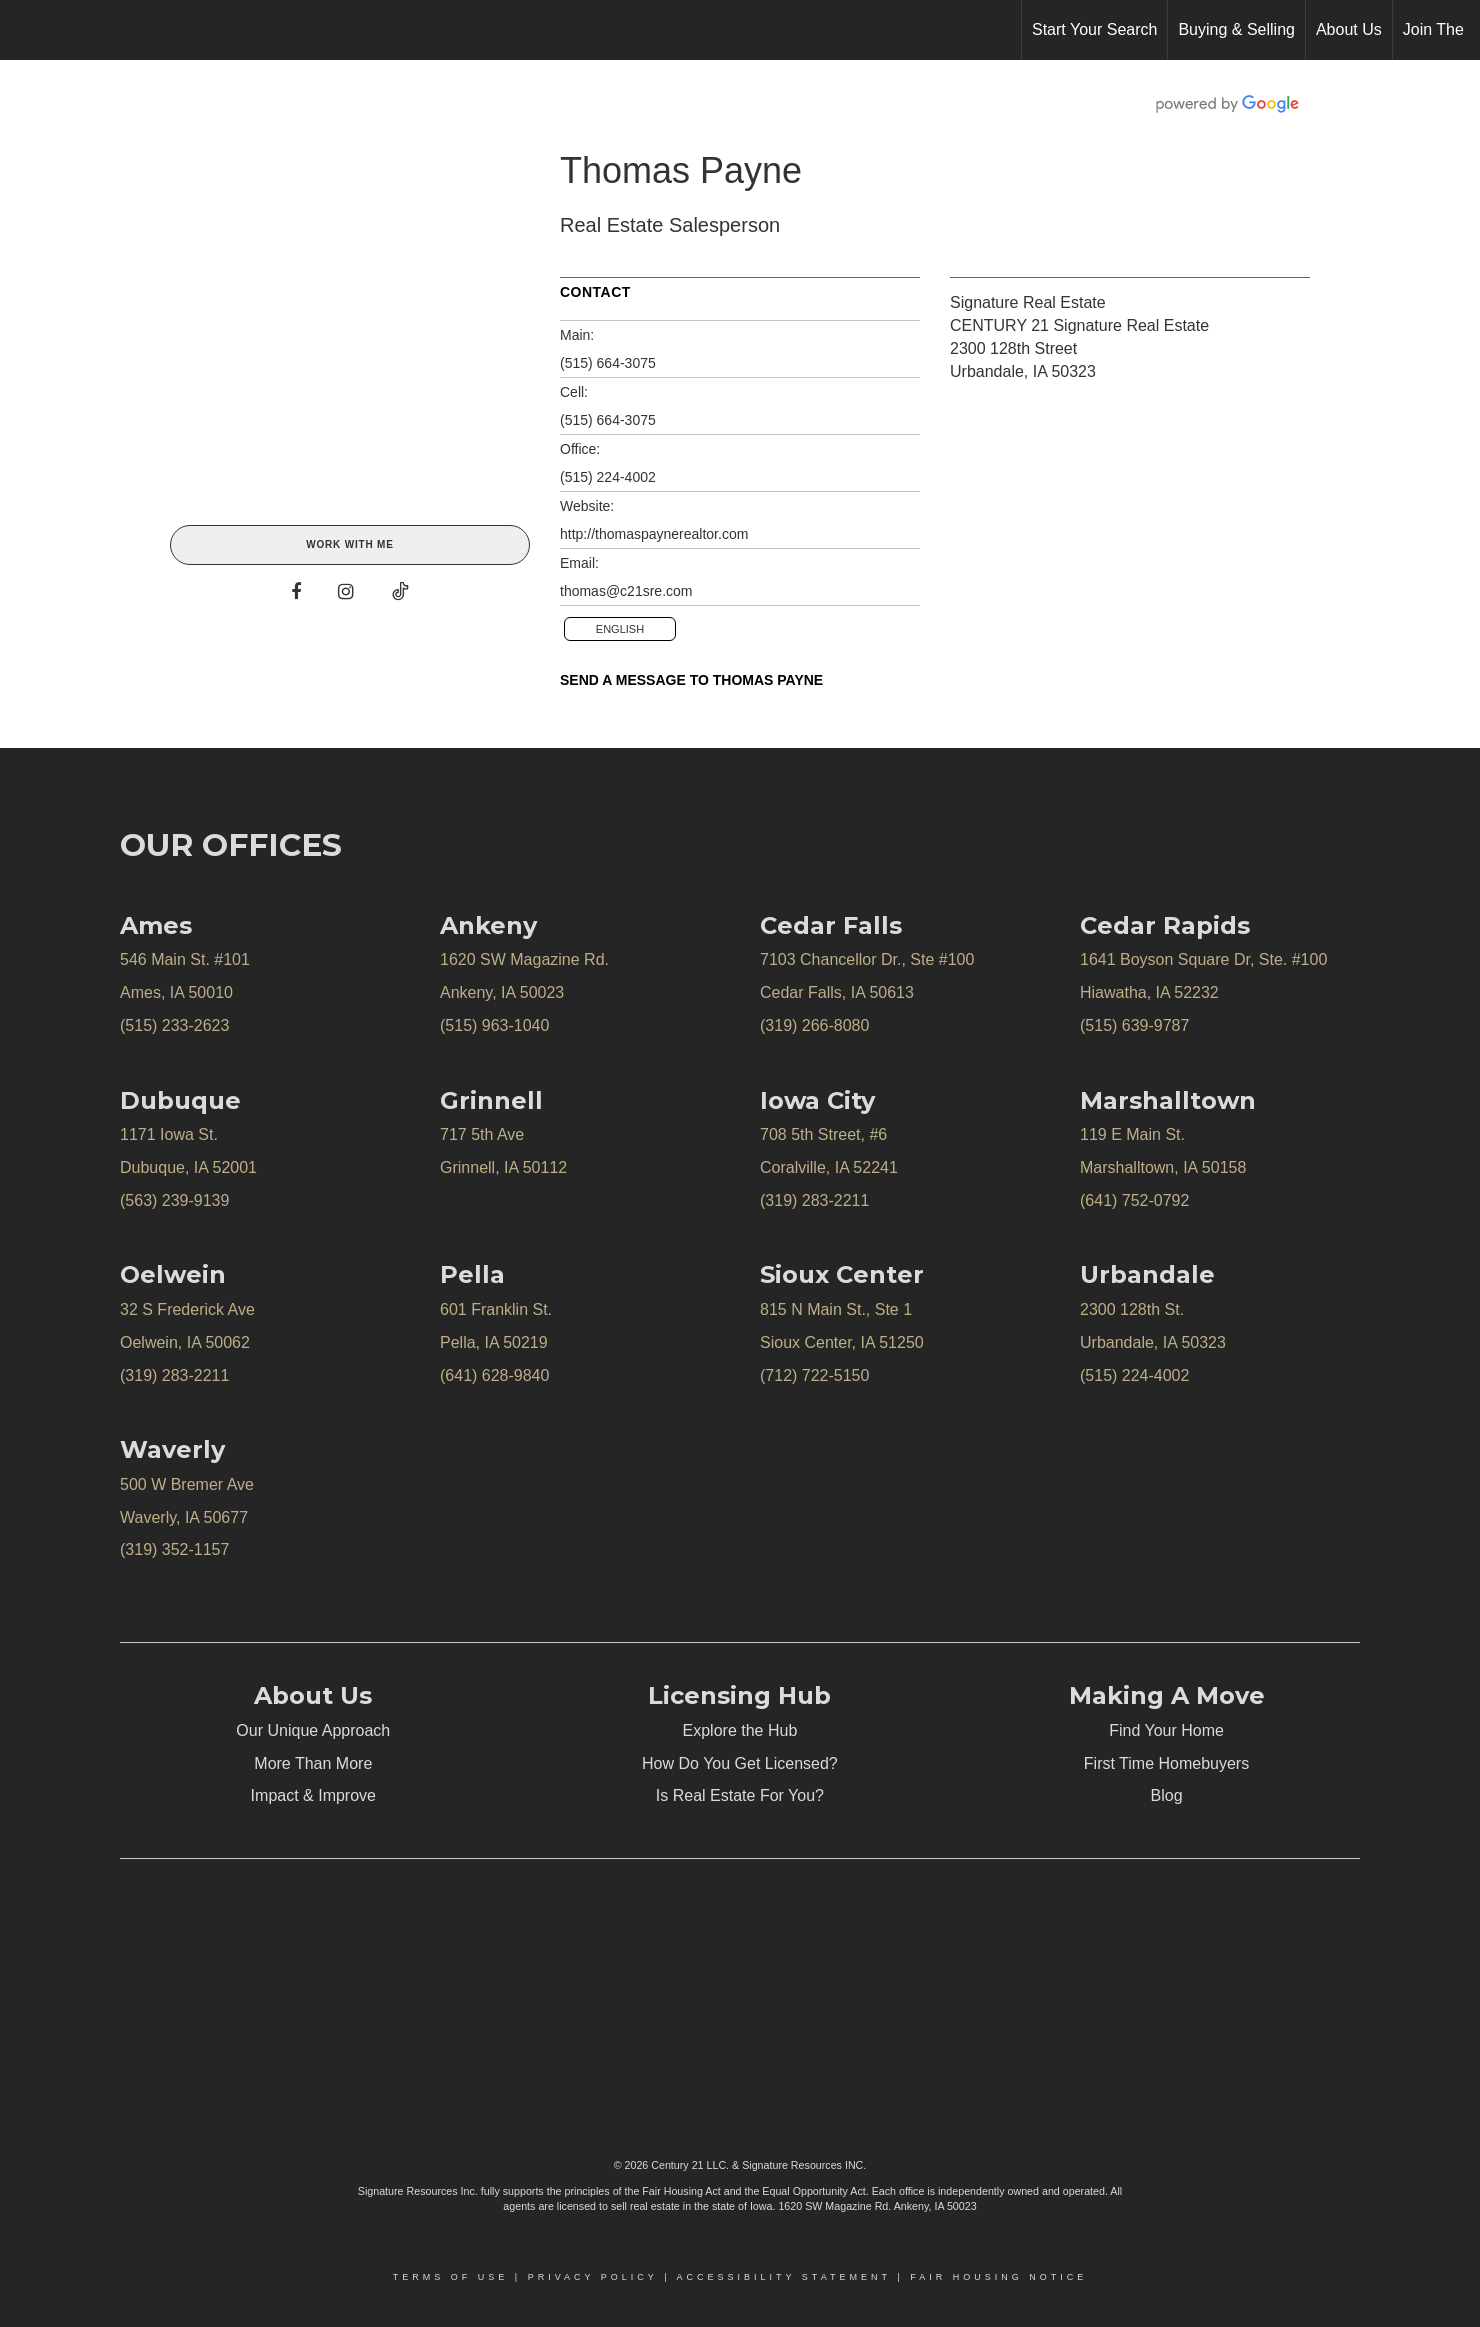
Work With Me (349, 544)
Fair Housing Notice (998, 2277)
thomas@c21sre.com (626, 591)
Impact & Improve (313, 1795)
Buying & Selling (1236, 29)
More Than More (313, 1763)
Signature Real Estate (1028, 302)
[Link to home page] (25, 30)
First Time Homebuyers (1166, 1763)
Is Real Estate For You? (740, 1795)
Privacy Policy (593, 2277)
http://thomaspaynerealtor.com (654, 534)
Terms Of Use (451, 2277)
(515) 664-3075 (608, 363)
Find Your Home (1166, 1730)
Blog (1167, 1795)
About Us (1349, 29)
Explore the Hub (740, 1730)
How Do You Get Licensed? (740, 1763)
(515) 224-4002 (608, 477)
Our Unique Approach (313, 1730)
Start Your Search (1094, 29)
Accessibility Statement (784, 2277)
